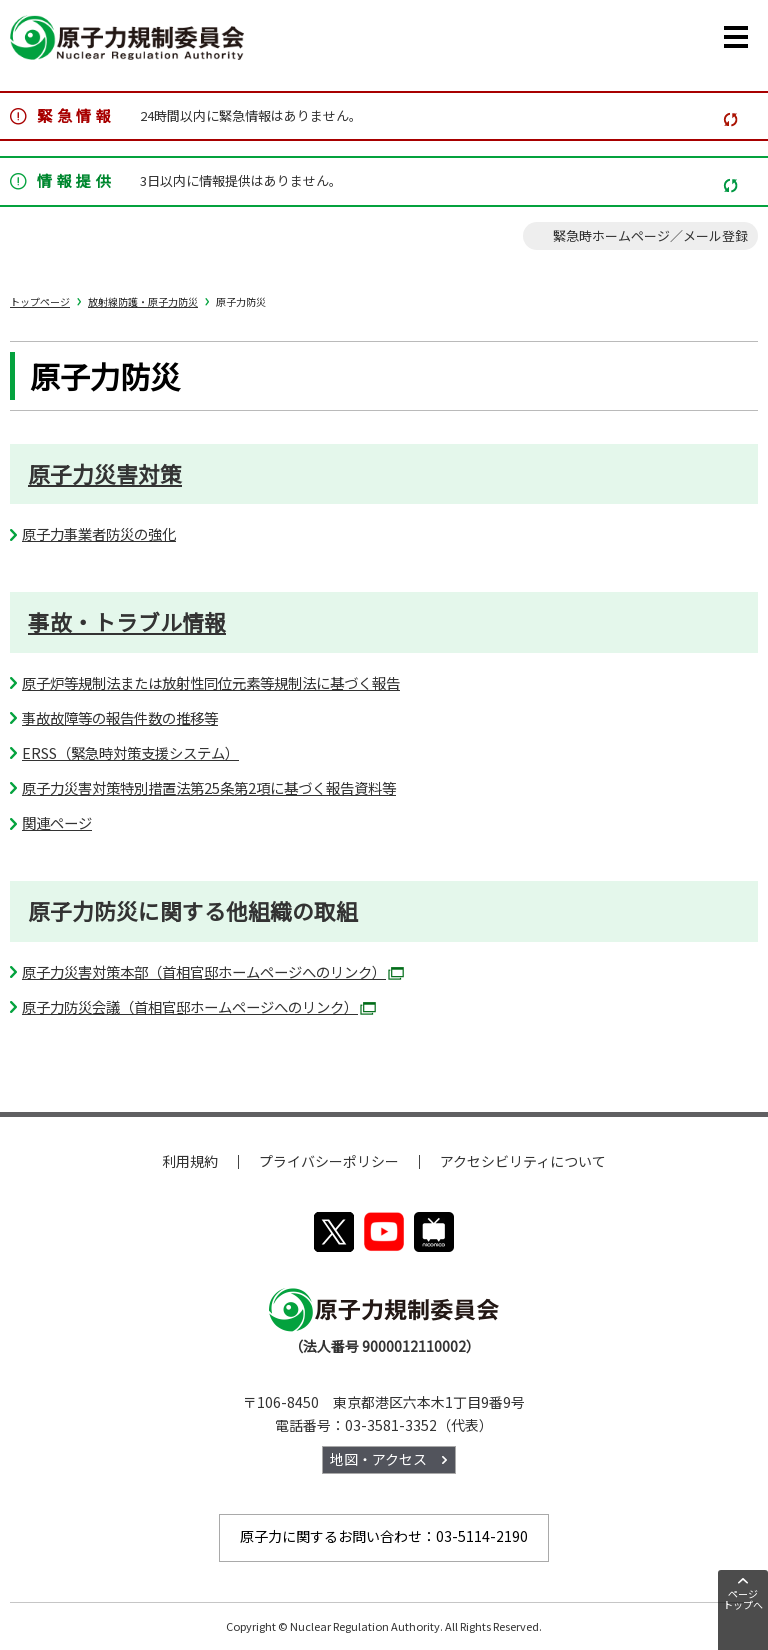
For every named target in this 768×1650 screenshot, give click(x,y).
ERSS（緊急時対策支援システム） (130, 752)
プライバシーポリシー (329, 1161)
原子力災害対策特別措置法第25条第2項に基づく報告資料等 (209, 787)
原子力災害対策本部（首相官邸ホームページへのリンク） (213, 971)
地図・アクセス (378, 1459)
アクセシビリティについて (523, 1161)
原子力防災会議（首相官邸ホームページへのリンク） (199, 1006)
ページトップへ (743, 1599)
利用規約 (190, 1161)
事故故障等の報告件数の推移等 (120, 717)
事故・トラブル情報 (127, 622)
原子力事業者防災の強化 (99, 533)
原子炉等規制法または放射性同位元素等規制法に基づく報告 (211, 682)
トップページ (40, 301)
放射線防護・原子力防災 (143, 301)
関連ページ (57, 822)
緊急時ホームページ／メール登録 (650, 235)
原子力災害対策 (105, 474)
